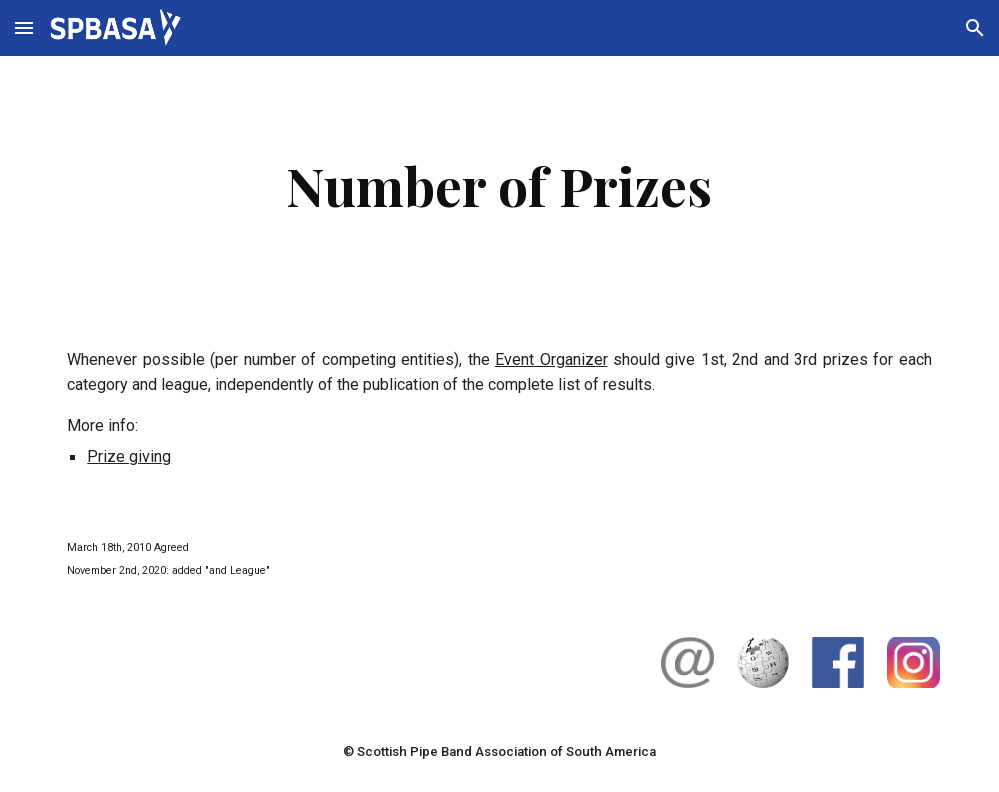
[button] (24, 27)
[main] (499, 185)
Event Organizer (551, 359)
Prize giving (129, 456)
